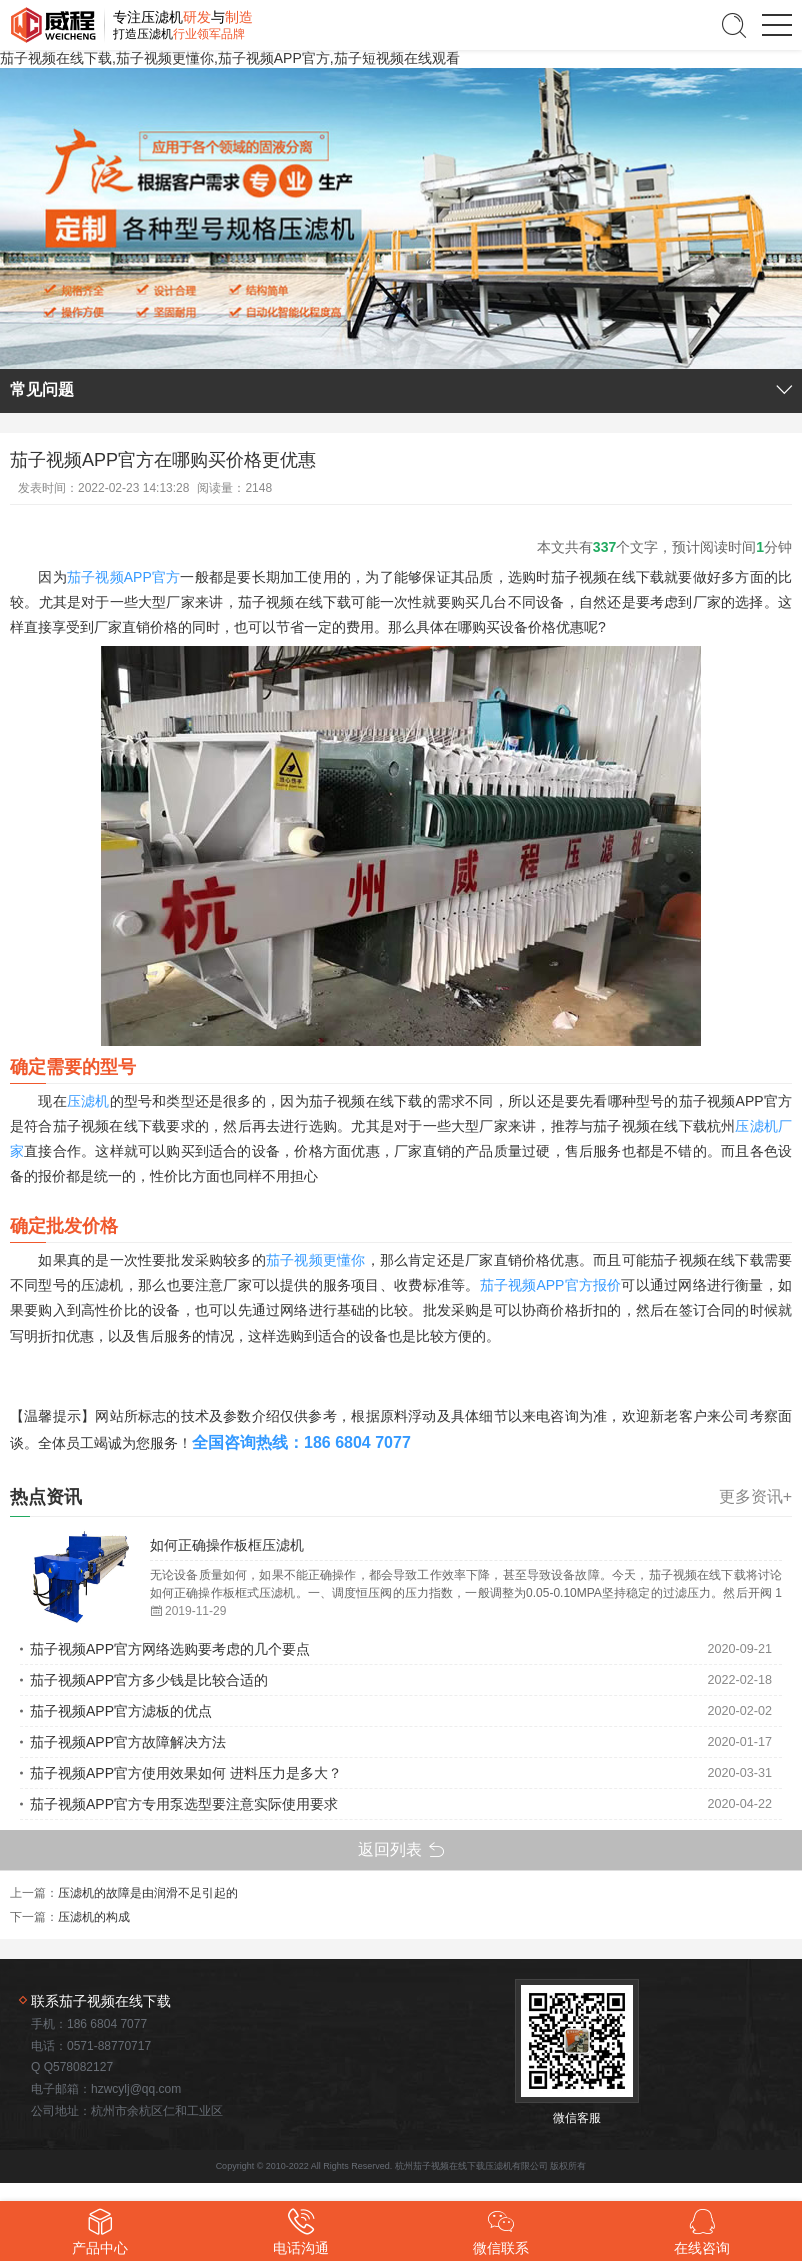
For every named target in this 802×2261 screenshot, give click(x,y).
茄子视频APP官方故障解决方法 (128, 1742)
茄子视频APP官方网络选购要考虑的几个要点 (170, 1649)
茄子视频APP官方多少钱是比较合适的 (149, 1680)
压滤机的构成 (94, 1917)
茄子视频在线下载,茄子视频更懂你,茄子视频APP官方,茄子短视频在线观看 (230, 58)
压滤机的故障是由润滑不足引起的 (148, 1893)
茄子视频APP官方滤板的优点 (121, 1711)
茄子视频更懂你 (316, 1260)
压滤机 (88, 1101)
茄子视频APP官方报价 (551, 1285)
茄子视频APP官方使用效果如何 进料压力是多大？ (186, 1773)
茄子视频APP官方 (124, 577)
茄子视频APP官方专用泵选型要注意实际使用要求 (184, 1804)
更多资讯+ (755, 1497)
